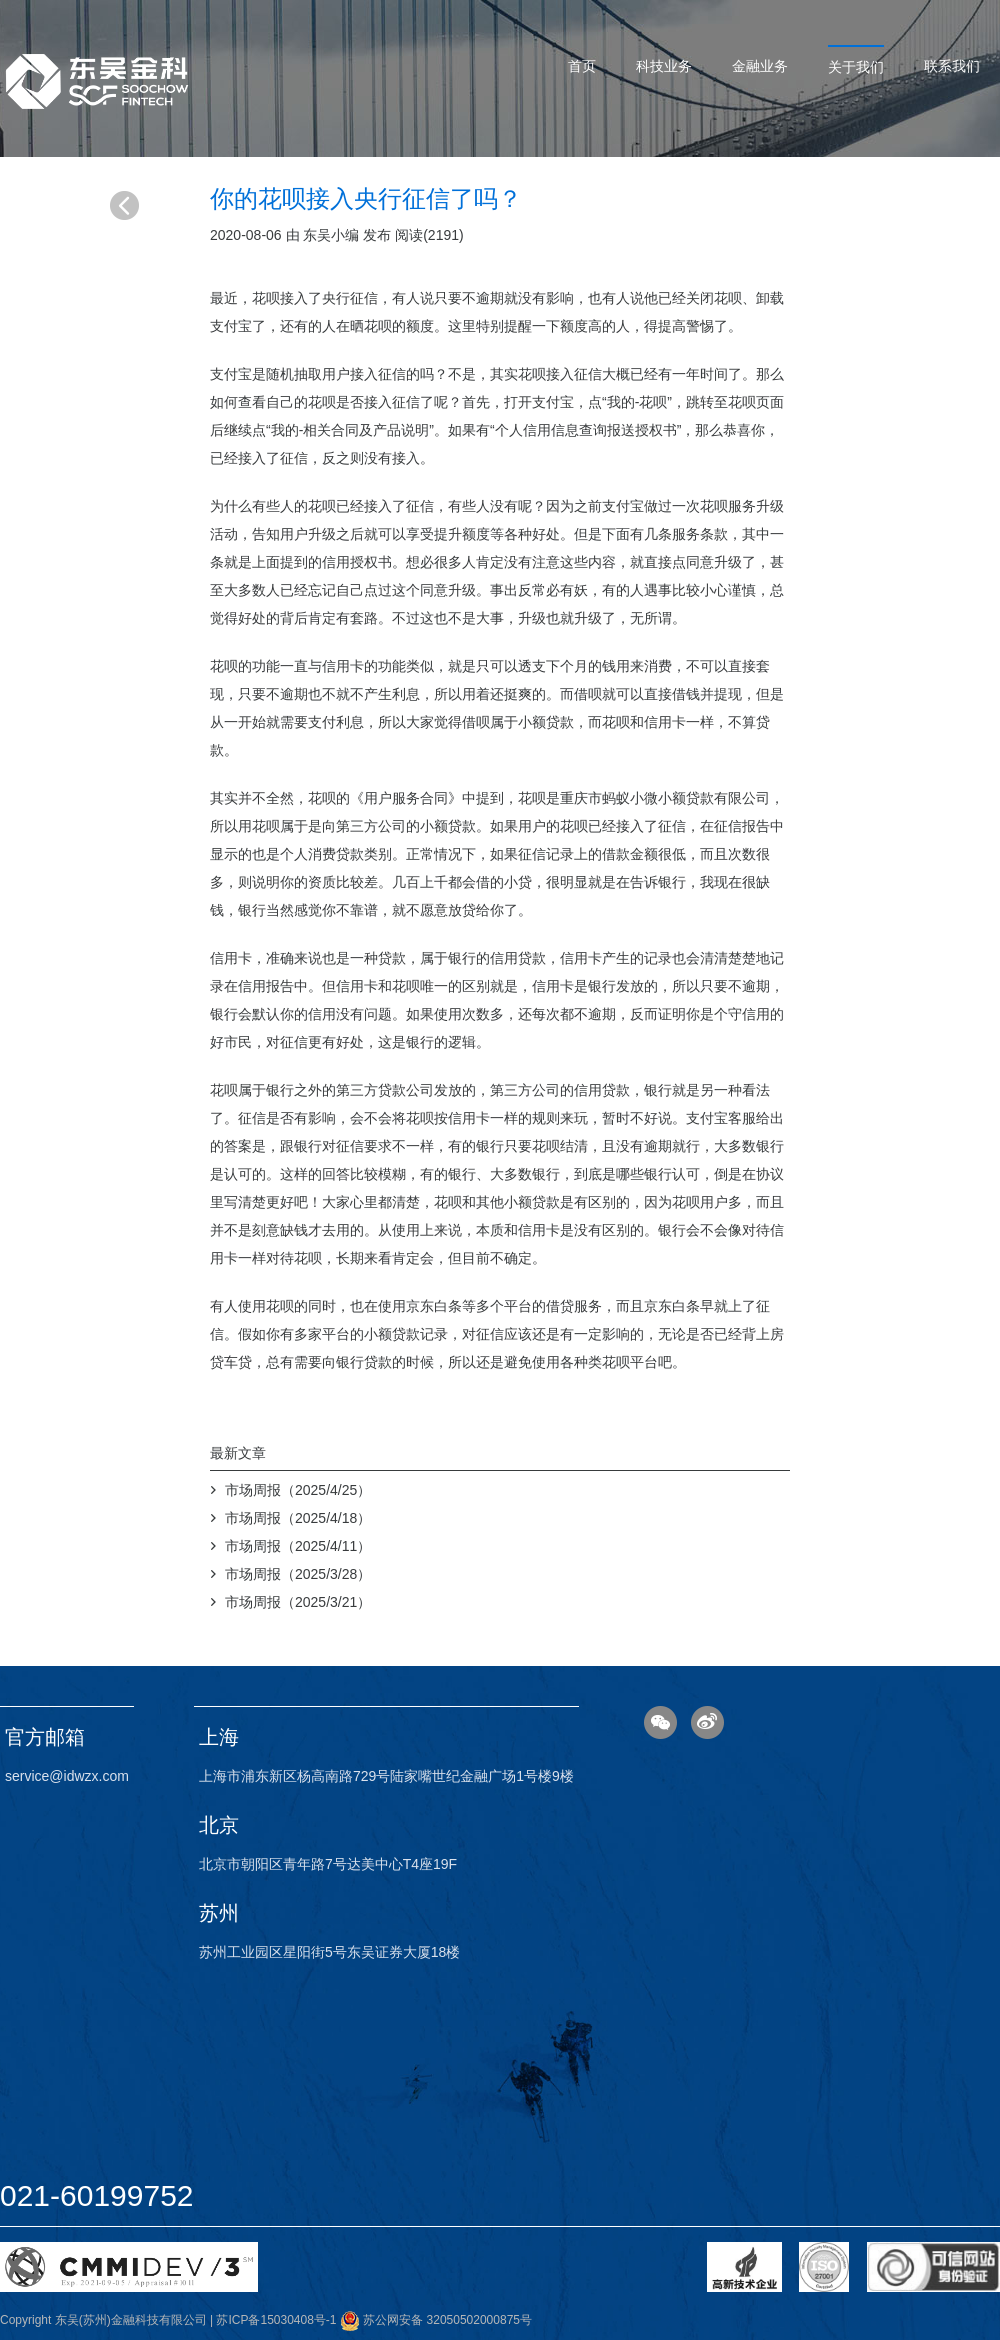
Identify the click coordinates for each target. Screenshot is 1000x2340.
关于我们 (856, 67)
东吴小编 (331, 235)
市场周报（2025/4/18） (298, 1518)
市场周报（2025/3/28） (298, 1574)
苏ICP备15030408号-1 (276, 2320)
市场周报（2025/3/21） (298, 1602)
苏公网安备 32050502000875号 (436, 2320)
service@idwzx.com (67, 1776)
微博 (707, 1722)
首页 (582, 66)
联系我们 (952, 66)
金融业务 (760, 66)
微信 (660, 1722)
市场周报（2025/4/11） (298, 1546)
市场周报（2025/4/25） (298, 1490)
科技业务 (664, 66)
